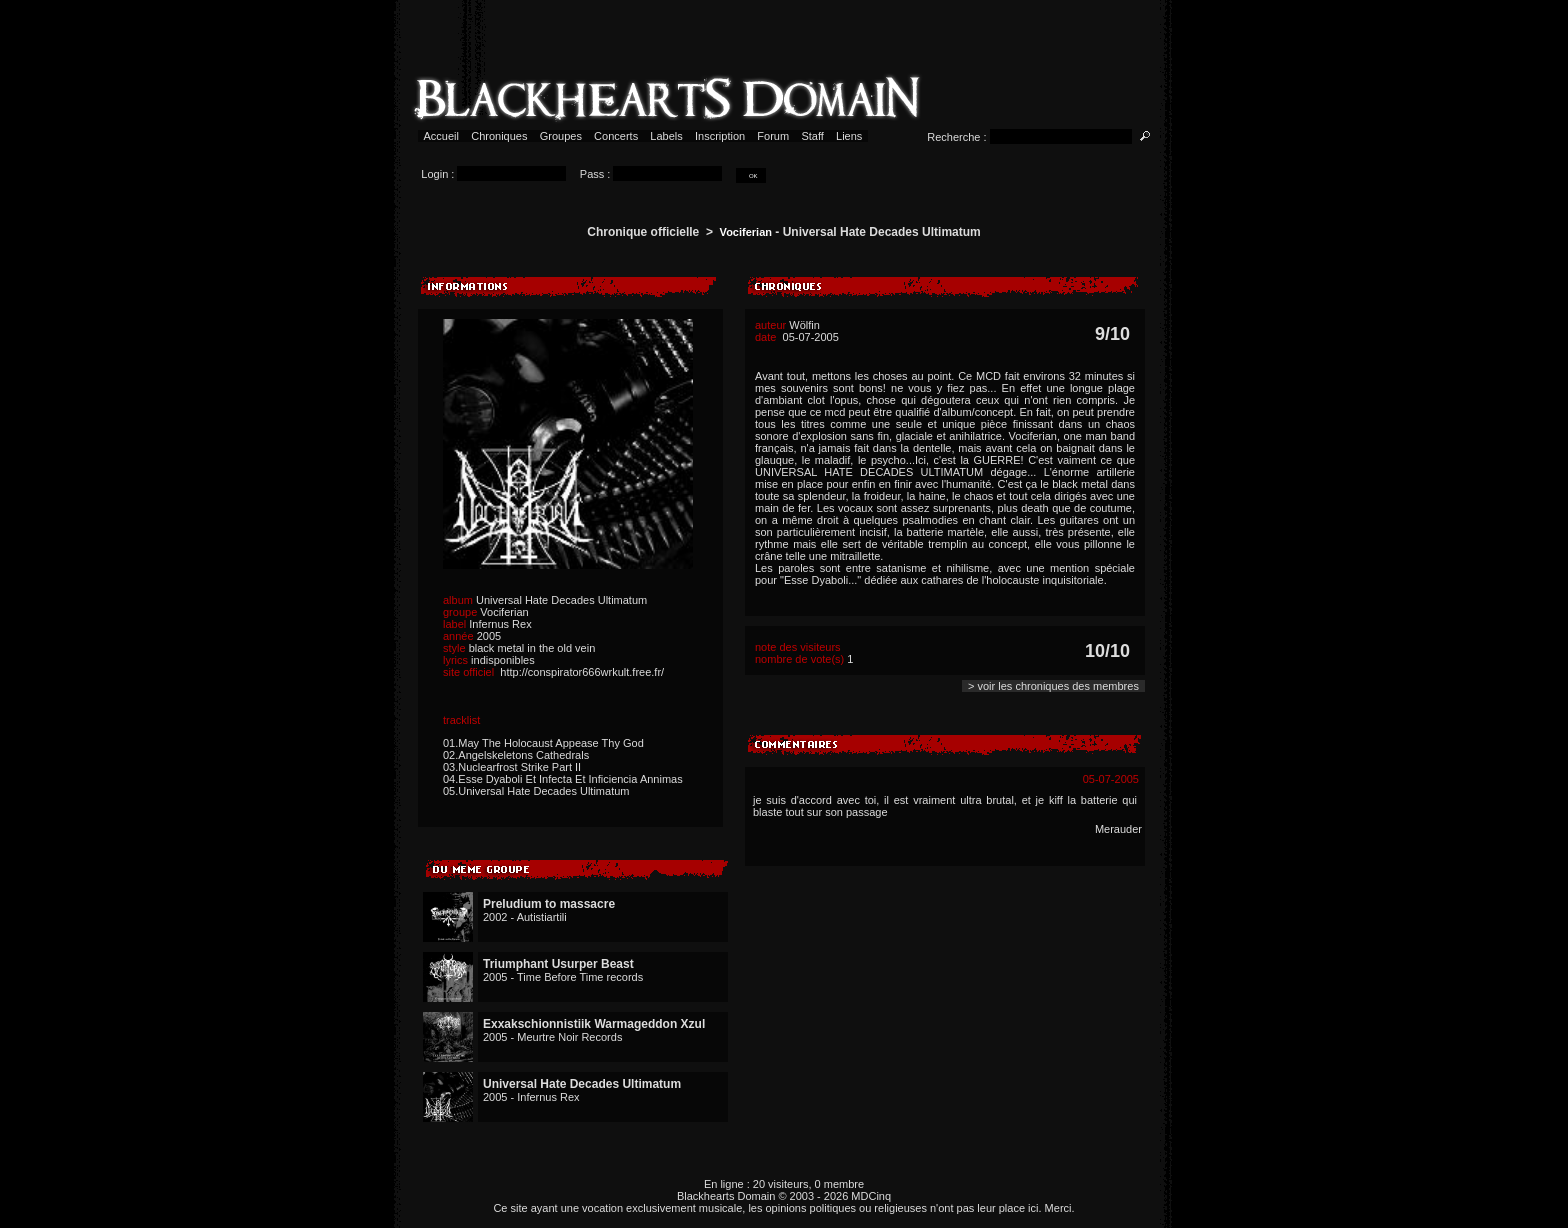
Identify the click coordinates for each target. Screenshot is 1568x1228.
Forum (773, 136)
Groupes (561, 136)
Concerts (616, 136)
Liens (849, 136)
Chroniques (499, 136)
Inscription (720, 136)
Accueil (441, 136)
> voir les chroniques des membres (1053, 686)
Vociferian (746, 232)
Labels (666, 136)
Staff (812, 136)
